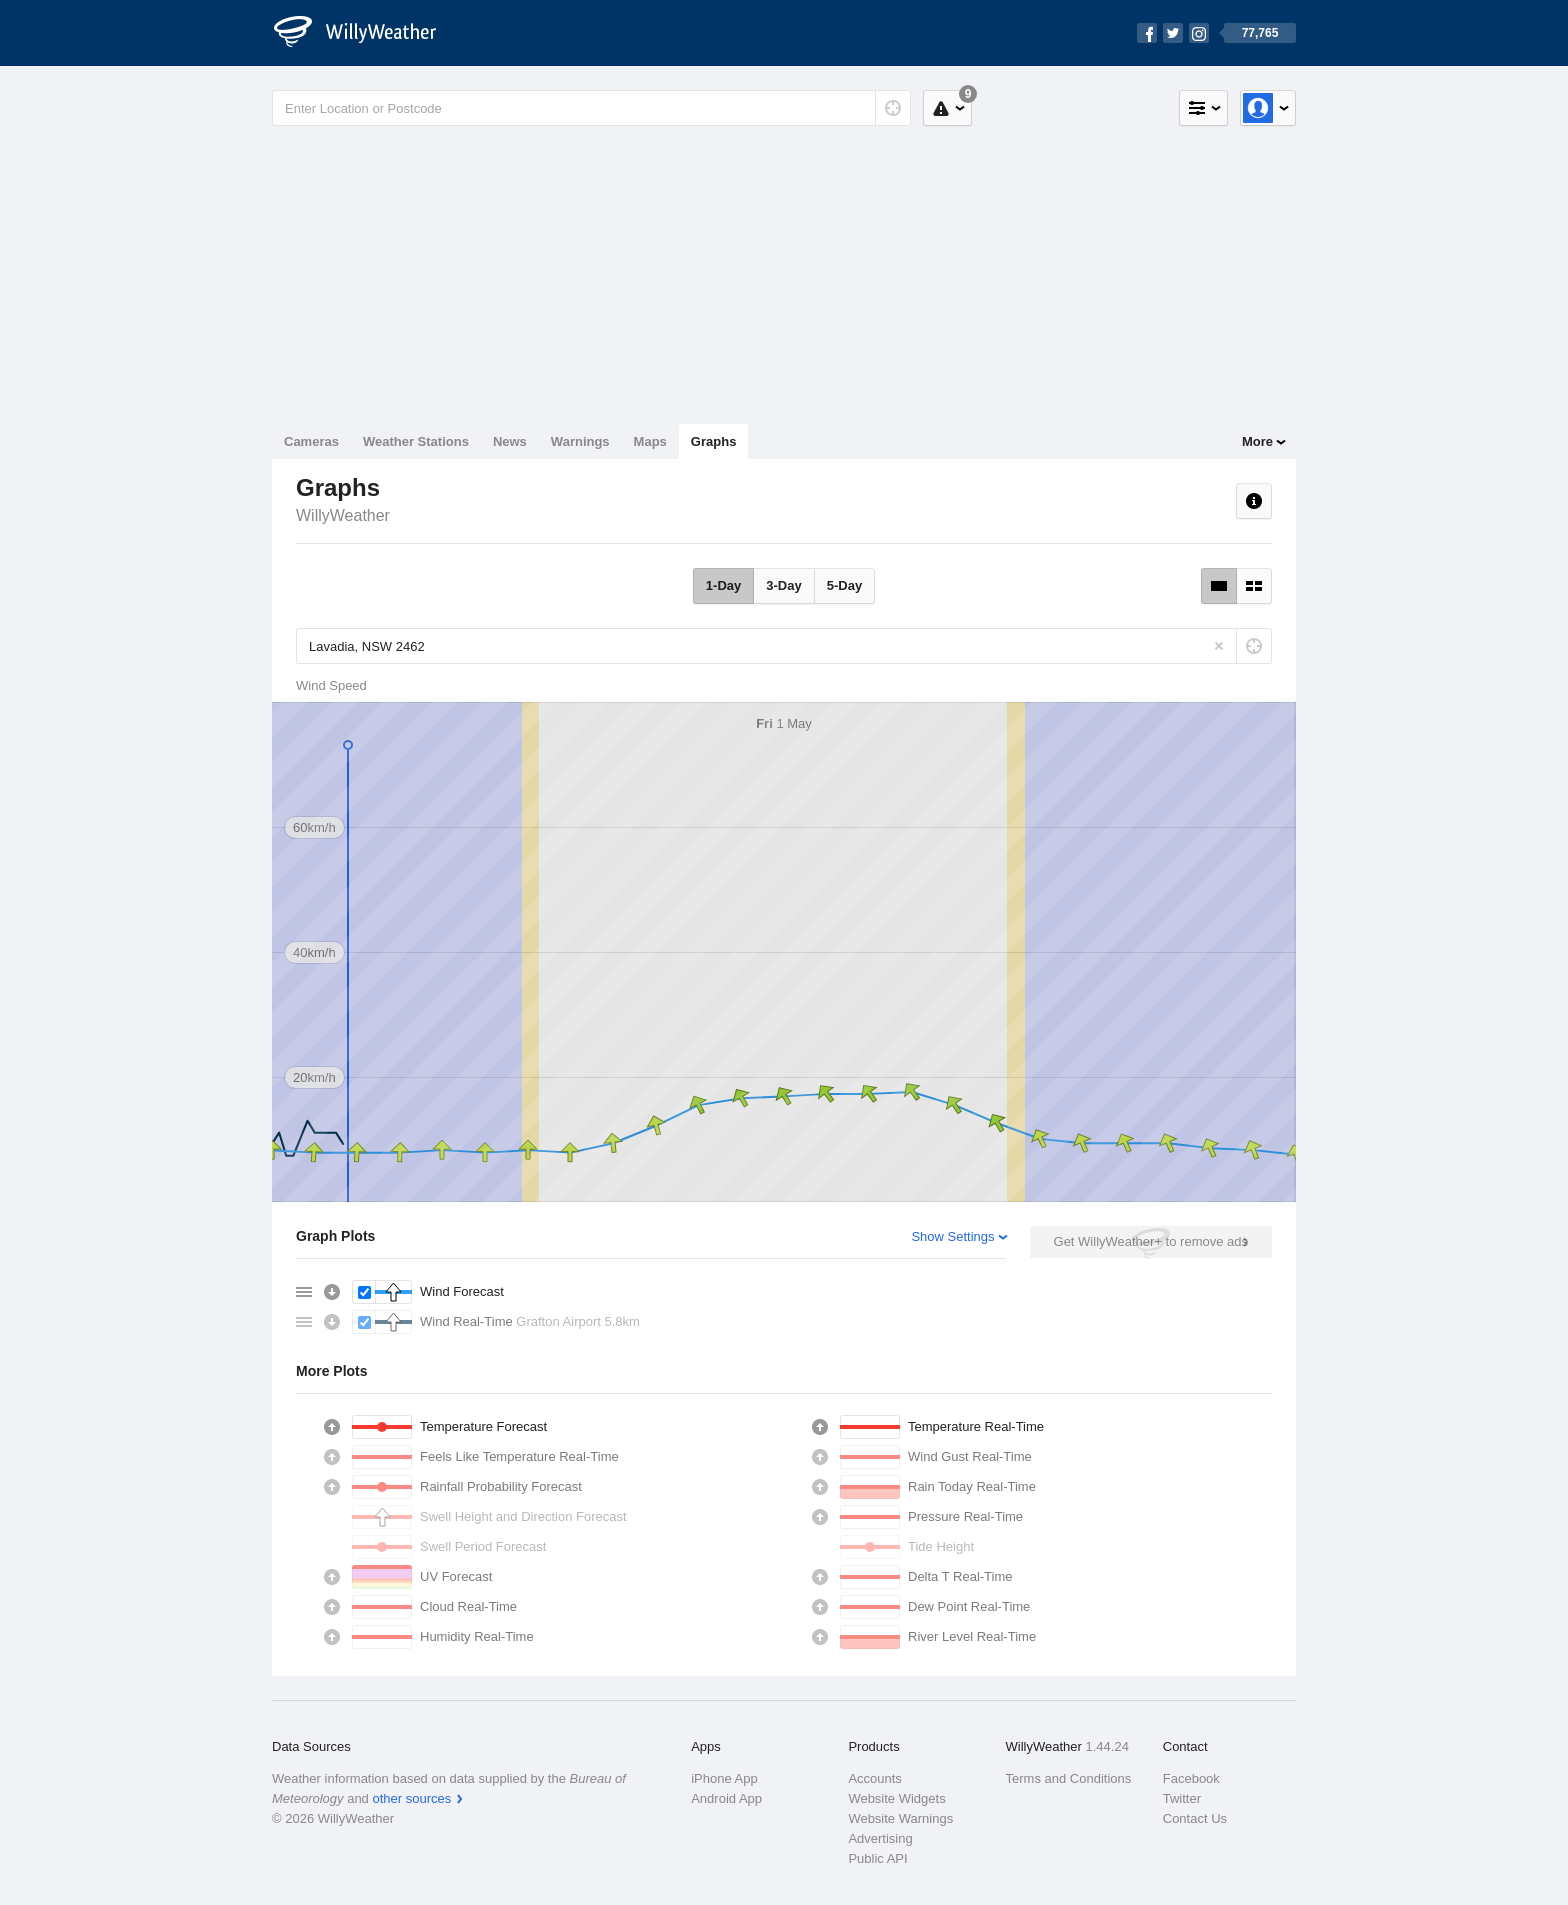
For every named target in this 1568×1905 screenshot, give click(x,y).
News (510, 441)
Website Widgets (896, 1798)
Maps (650, 441)
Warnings (580, 441)
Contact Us (1195, 1818)
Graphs (714, 441)
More (1257, 441)
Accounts (874, 1778)
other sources (411, 1798)
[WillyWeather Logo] (366, 33)
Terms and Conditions (1069, 1778)
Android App (726, 1798)
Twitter (1182, 1798)
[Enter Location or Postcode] (591, 108)
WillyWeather (343, 515)
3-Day (783, 585)
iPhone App (724, 1778)
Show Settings (952, 1236)
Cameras (311, 441)
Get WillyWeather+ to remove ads (1151, 1241)
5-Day (844, 585)
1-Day (723, 585)
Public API (877, 1858)
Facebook (1191, 1778)
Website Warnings (900, 1818)
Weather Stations (416, 441)
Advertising (880, 1838)
